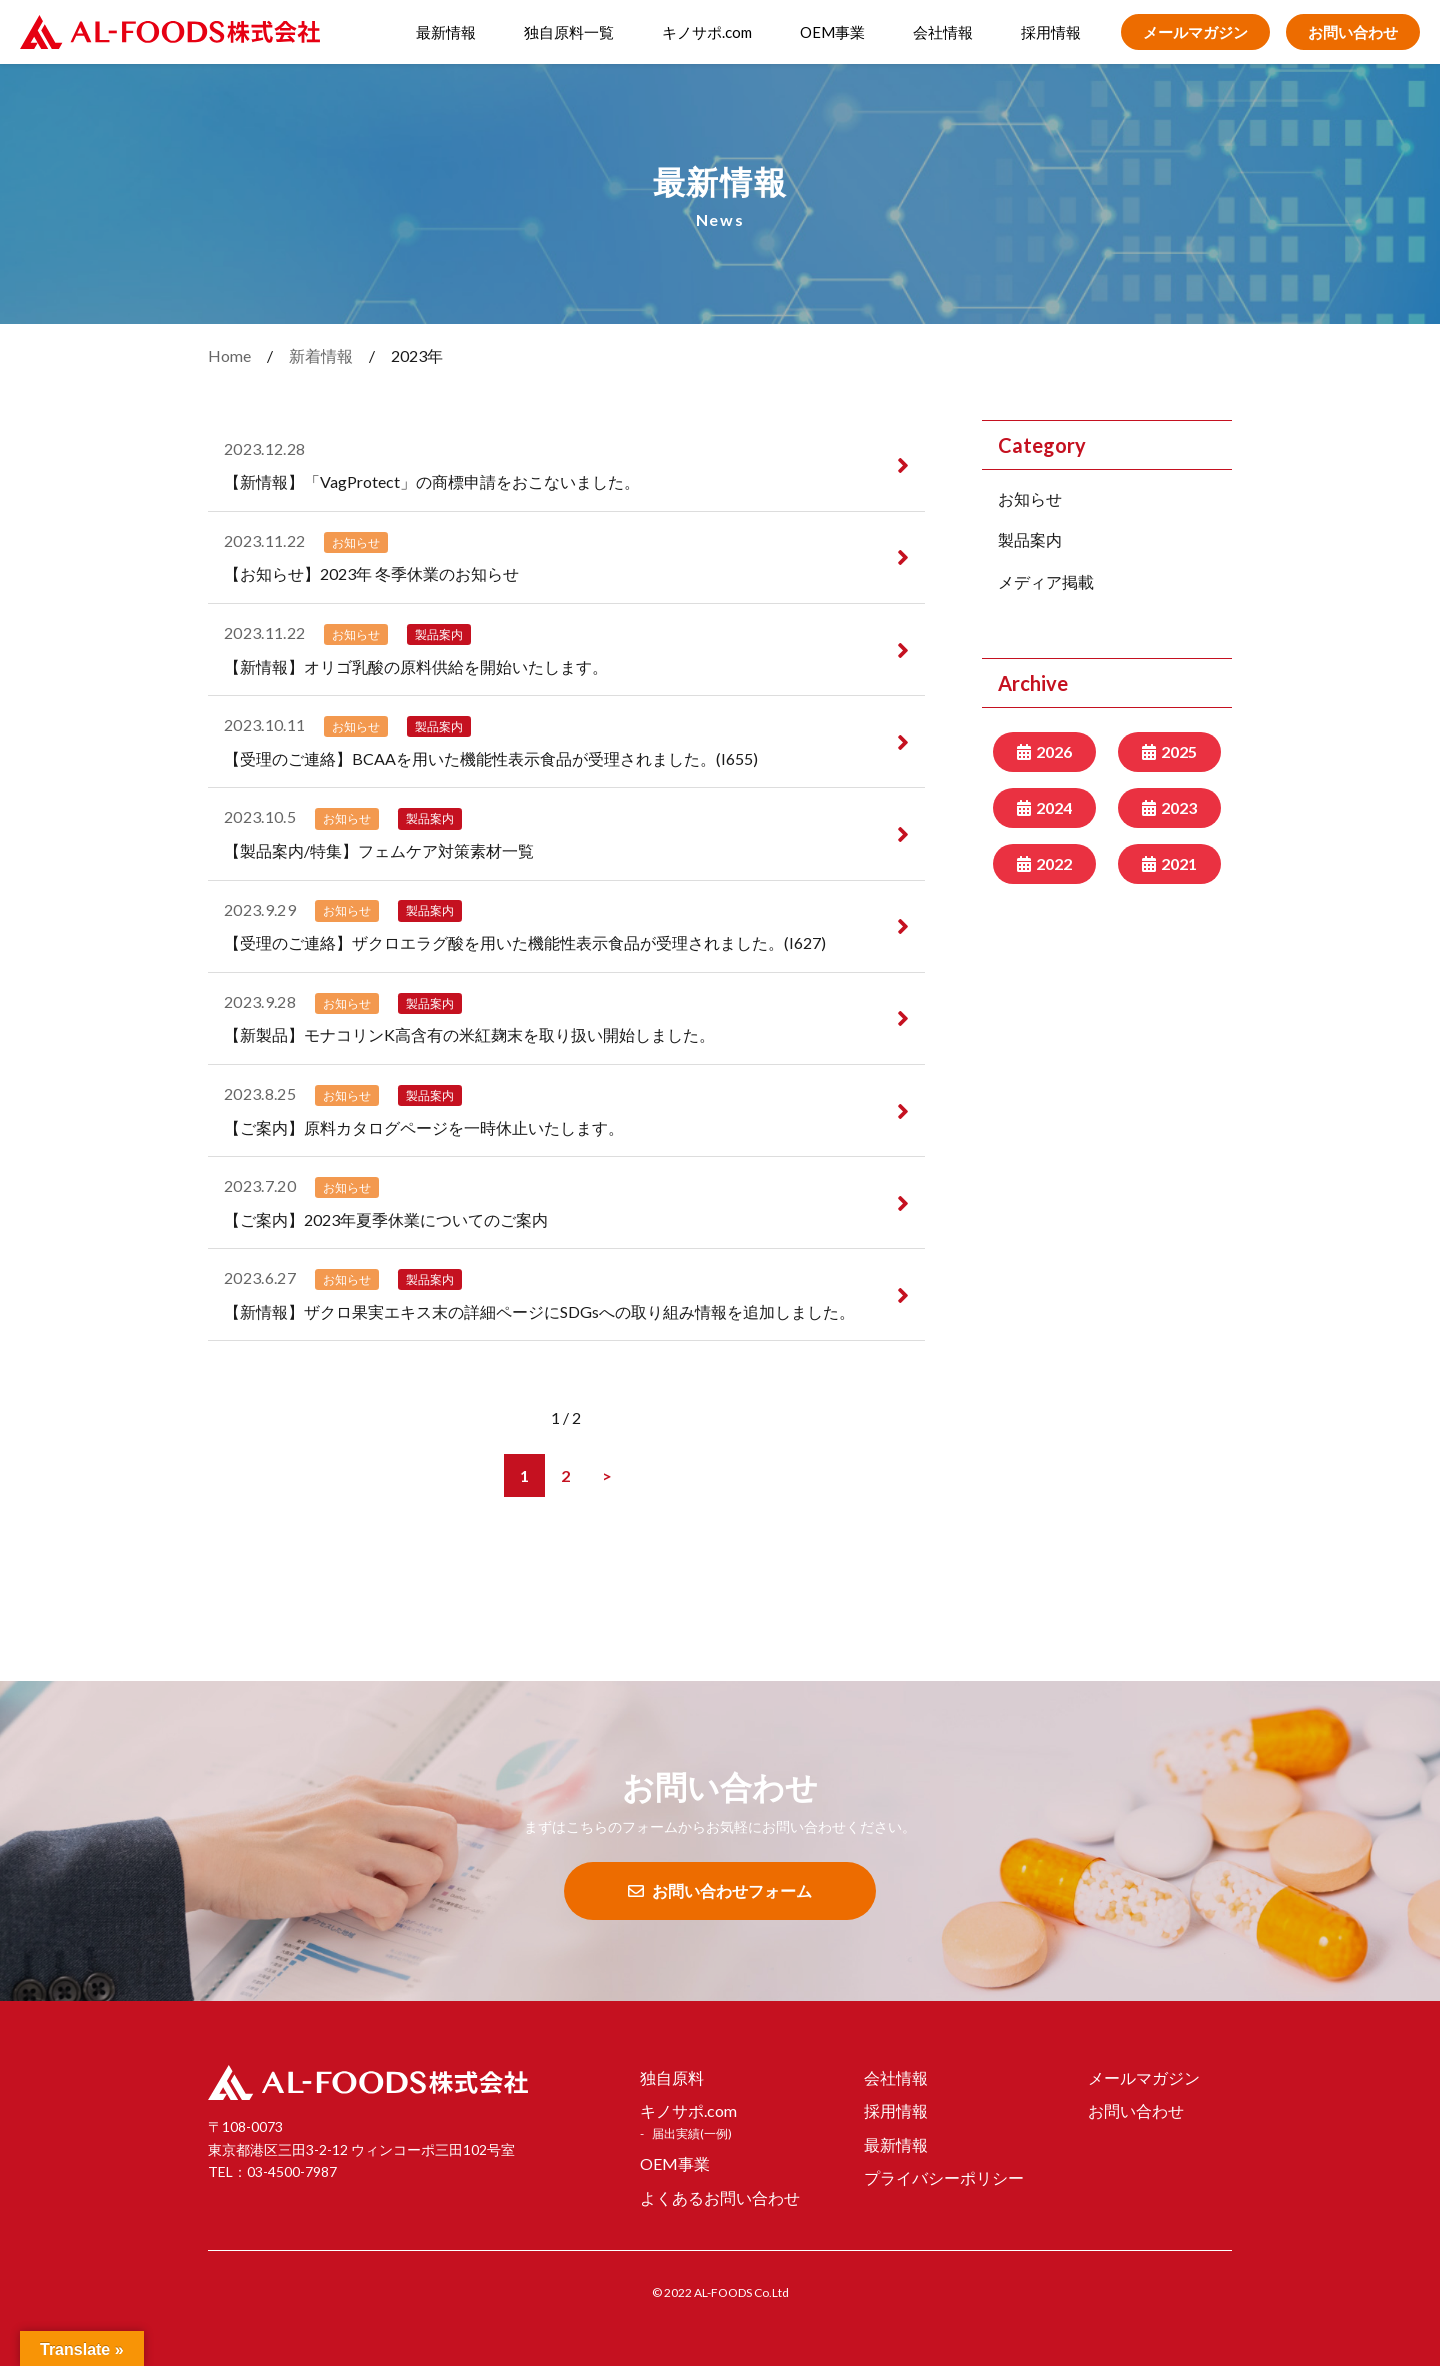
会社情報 (943, 32)
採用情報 (1051, 32)
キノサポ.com (707, 32)
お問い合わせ (1353, 32)
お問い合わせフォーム (720, 1890)
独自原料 (672, 2077)
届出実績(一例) (692, 2133)
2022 (1054, 863)
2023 (1179, 807)
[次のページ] (607, 1475)
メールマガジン (1195, 32)
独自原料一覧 (569, 32)
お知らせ (1030, 498)
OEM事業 (832, 32)
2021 (1179, 863)
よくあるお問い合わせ (720, 2197)
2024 (1054, 807)
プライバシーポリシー (944, 2177)
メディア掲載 (1046, 581)
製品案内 (1030, 539)
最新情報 (446, 32)
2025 (1179, 751)
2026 (1054, 751)
